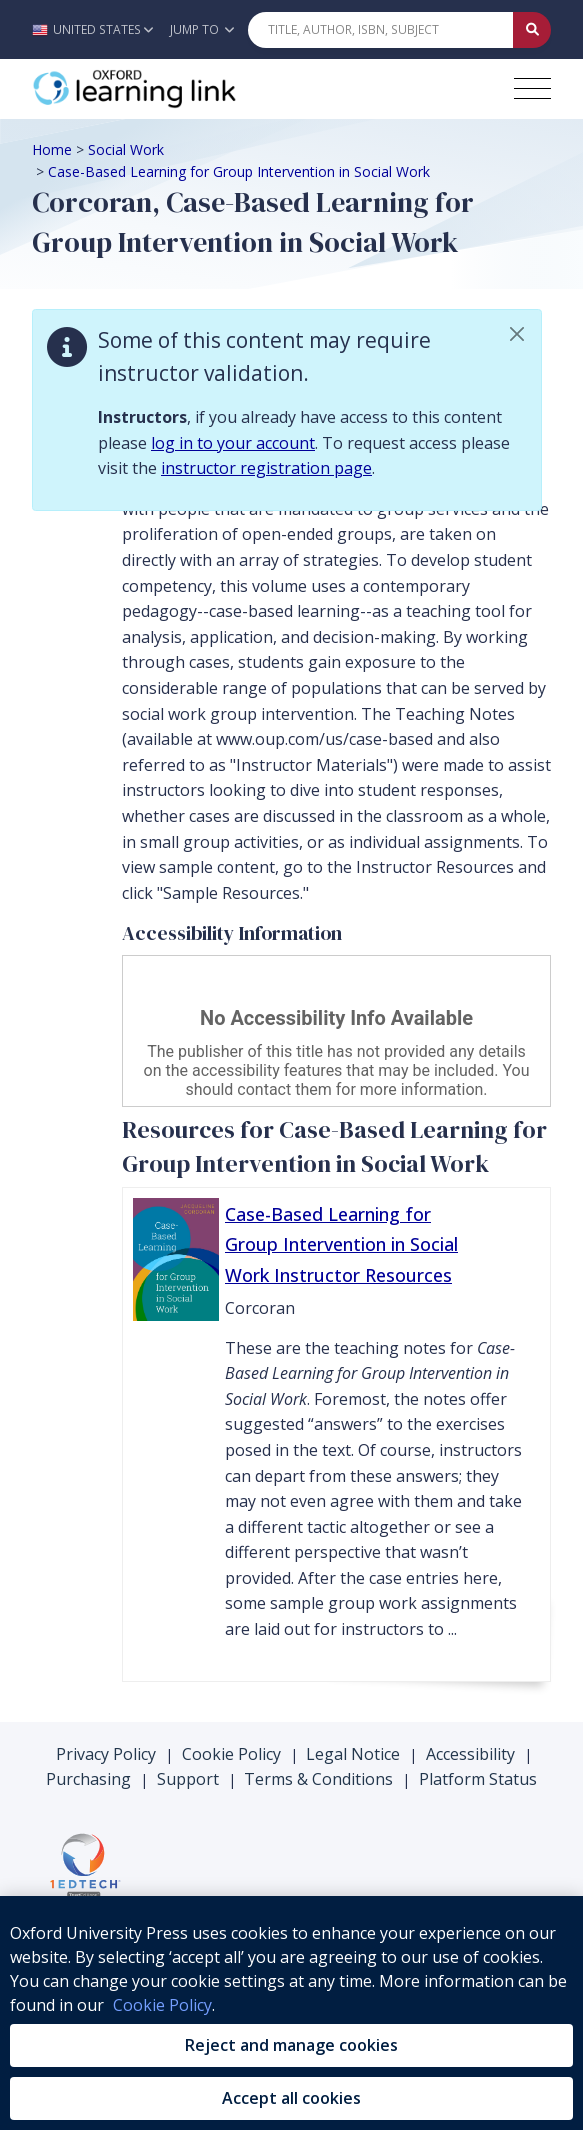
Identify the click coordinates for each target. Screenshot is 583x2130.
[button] (97, 29)
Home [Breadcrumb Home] (52, 149)
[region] (291, 2013)
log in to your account (233, 443)
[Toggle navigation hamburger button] (532, 88)
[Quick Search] (381, 30)
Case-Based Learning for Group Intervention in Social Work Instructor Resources (341, 1244)
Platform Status (478, 1779)
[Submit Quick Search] (532, 30)
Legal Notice (353, 1754)
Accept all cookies (291, 2098)
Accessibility (470, 1754)
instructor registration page (266, 468)
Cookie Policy (231, 1754)
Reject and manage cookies (291, 2045)
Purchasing (88, 1779)
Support (188, 1779)
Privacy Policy (106, 1754)
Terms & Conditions (318, 1779)
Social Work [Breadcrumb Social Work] (126, 149)
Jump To (202, 29)
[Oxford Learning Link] (182, 89)
